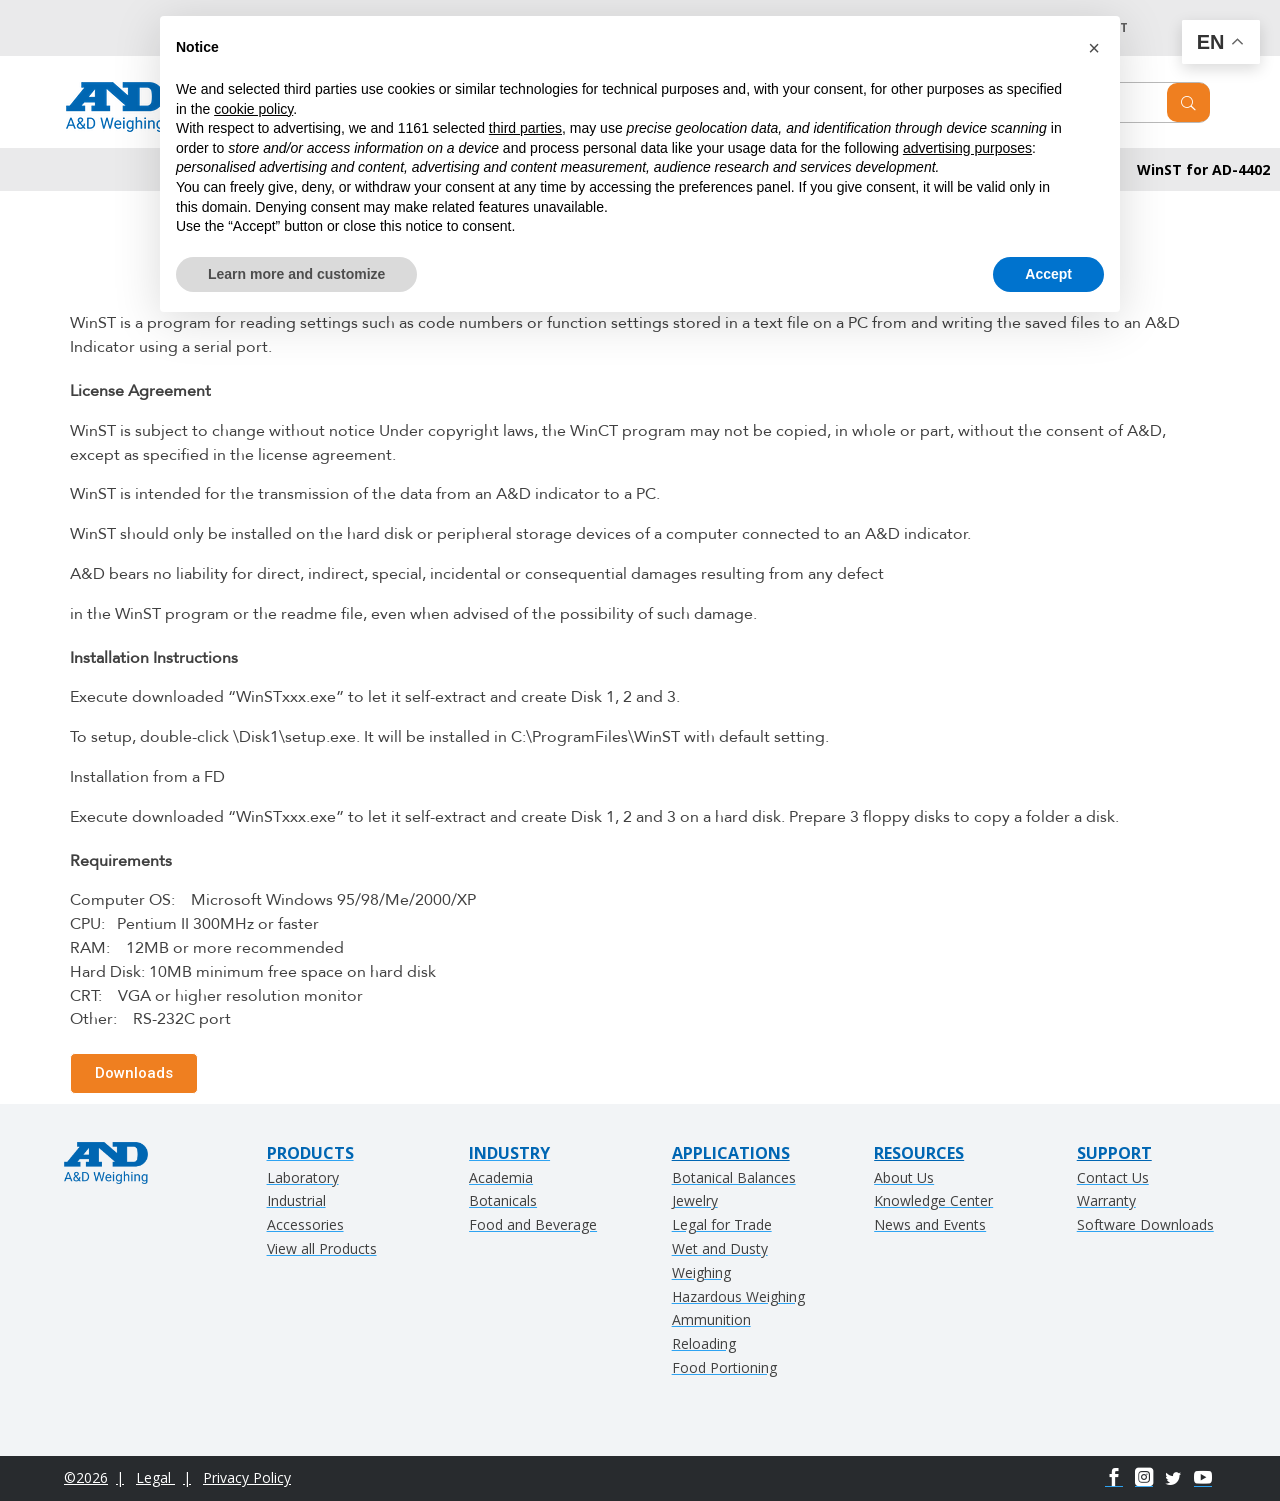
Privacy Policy (247, 1477)
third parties (525, 128)
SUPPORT (1114, 1153)
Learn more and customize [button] (296, 274)
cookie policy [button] (253, 109)
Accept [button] (1048, 274)
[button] (1094, 48)
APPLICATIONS (731, 1153)
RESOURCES (919, 1153)
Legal (155, 1477)
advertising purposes (967, 148)
